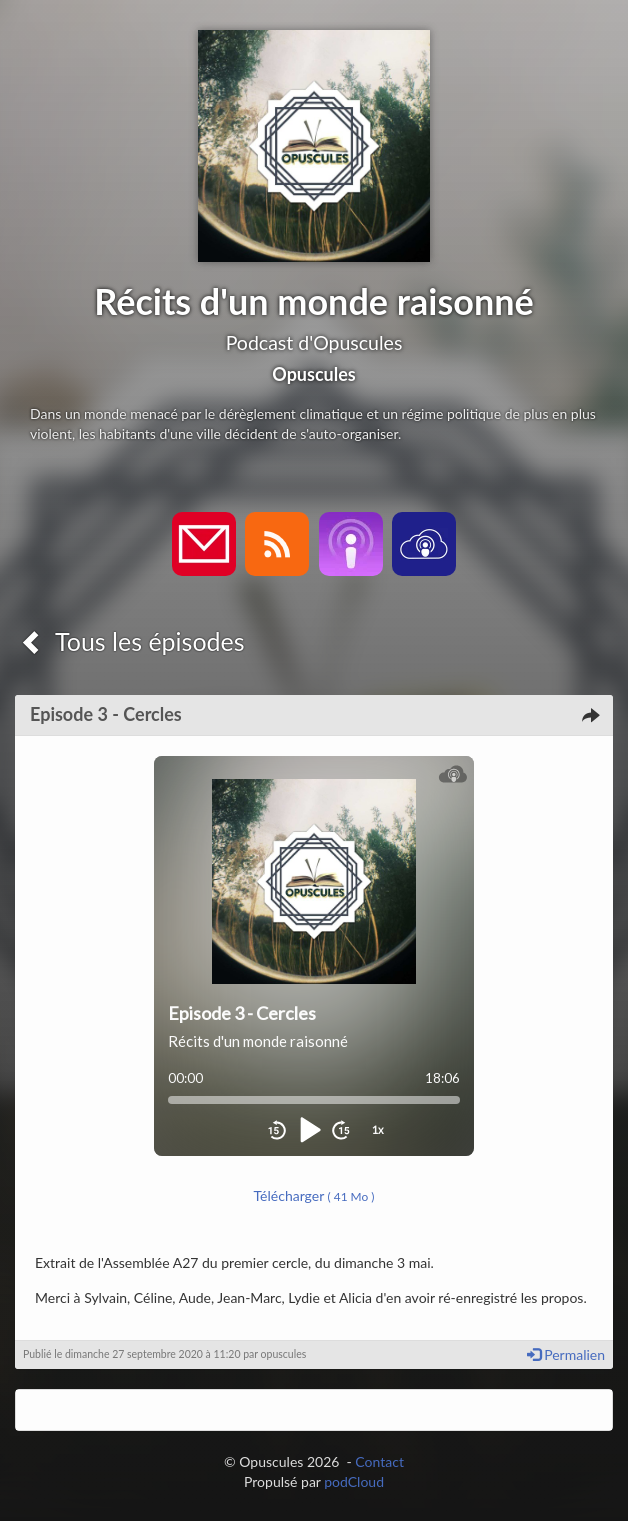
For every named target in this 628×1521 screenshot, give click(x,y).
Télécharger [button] (314, 1195)
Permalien (566, 1354)
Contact (379, 1461)
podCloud (354, 1481)
